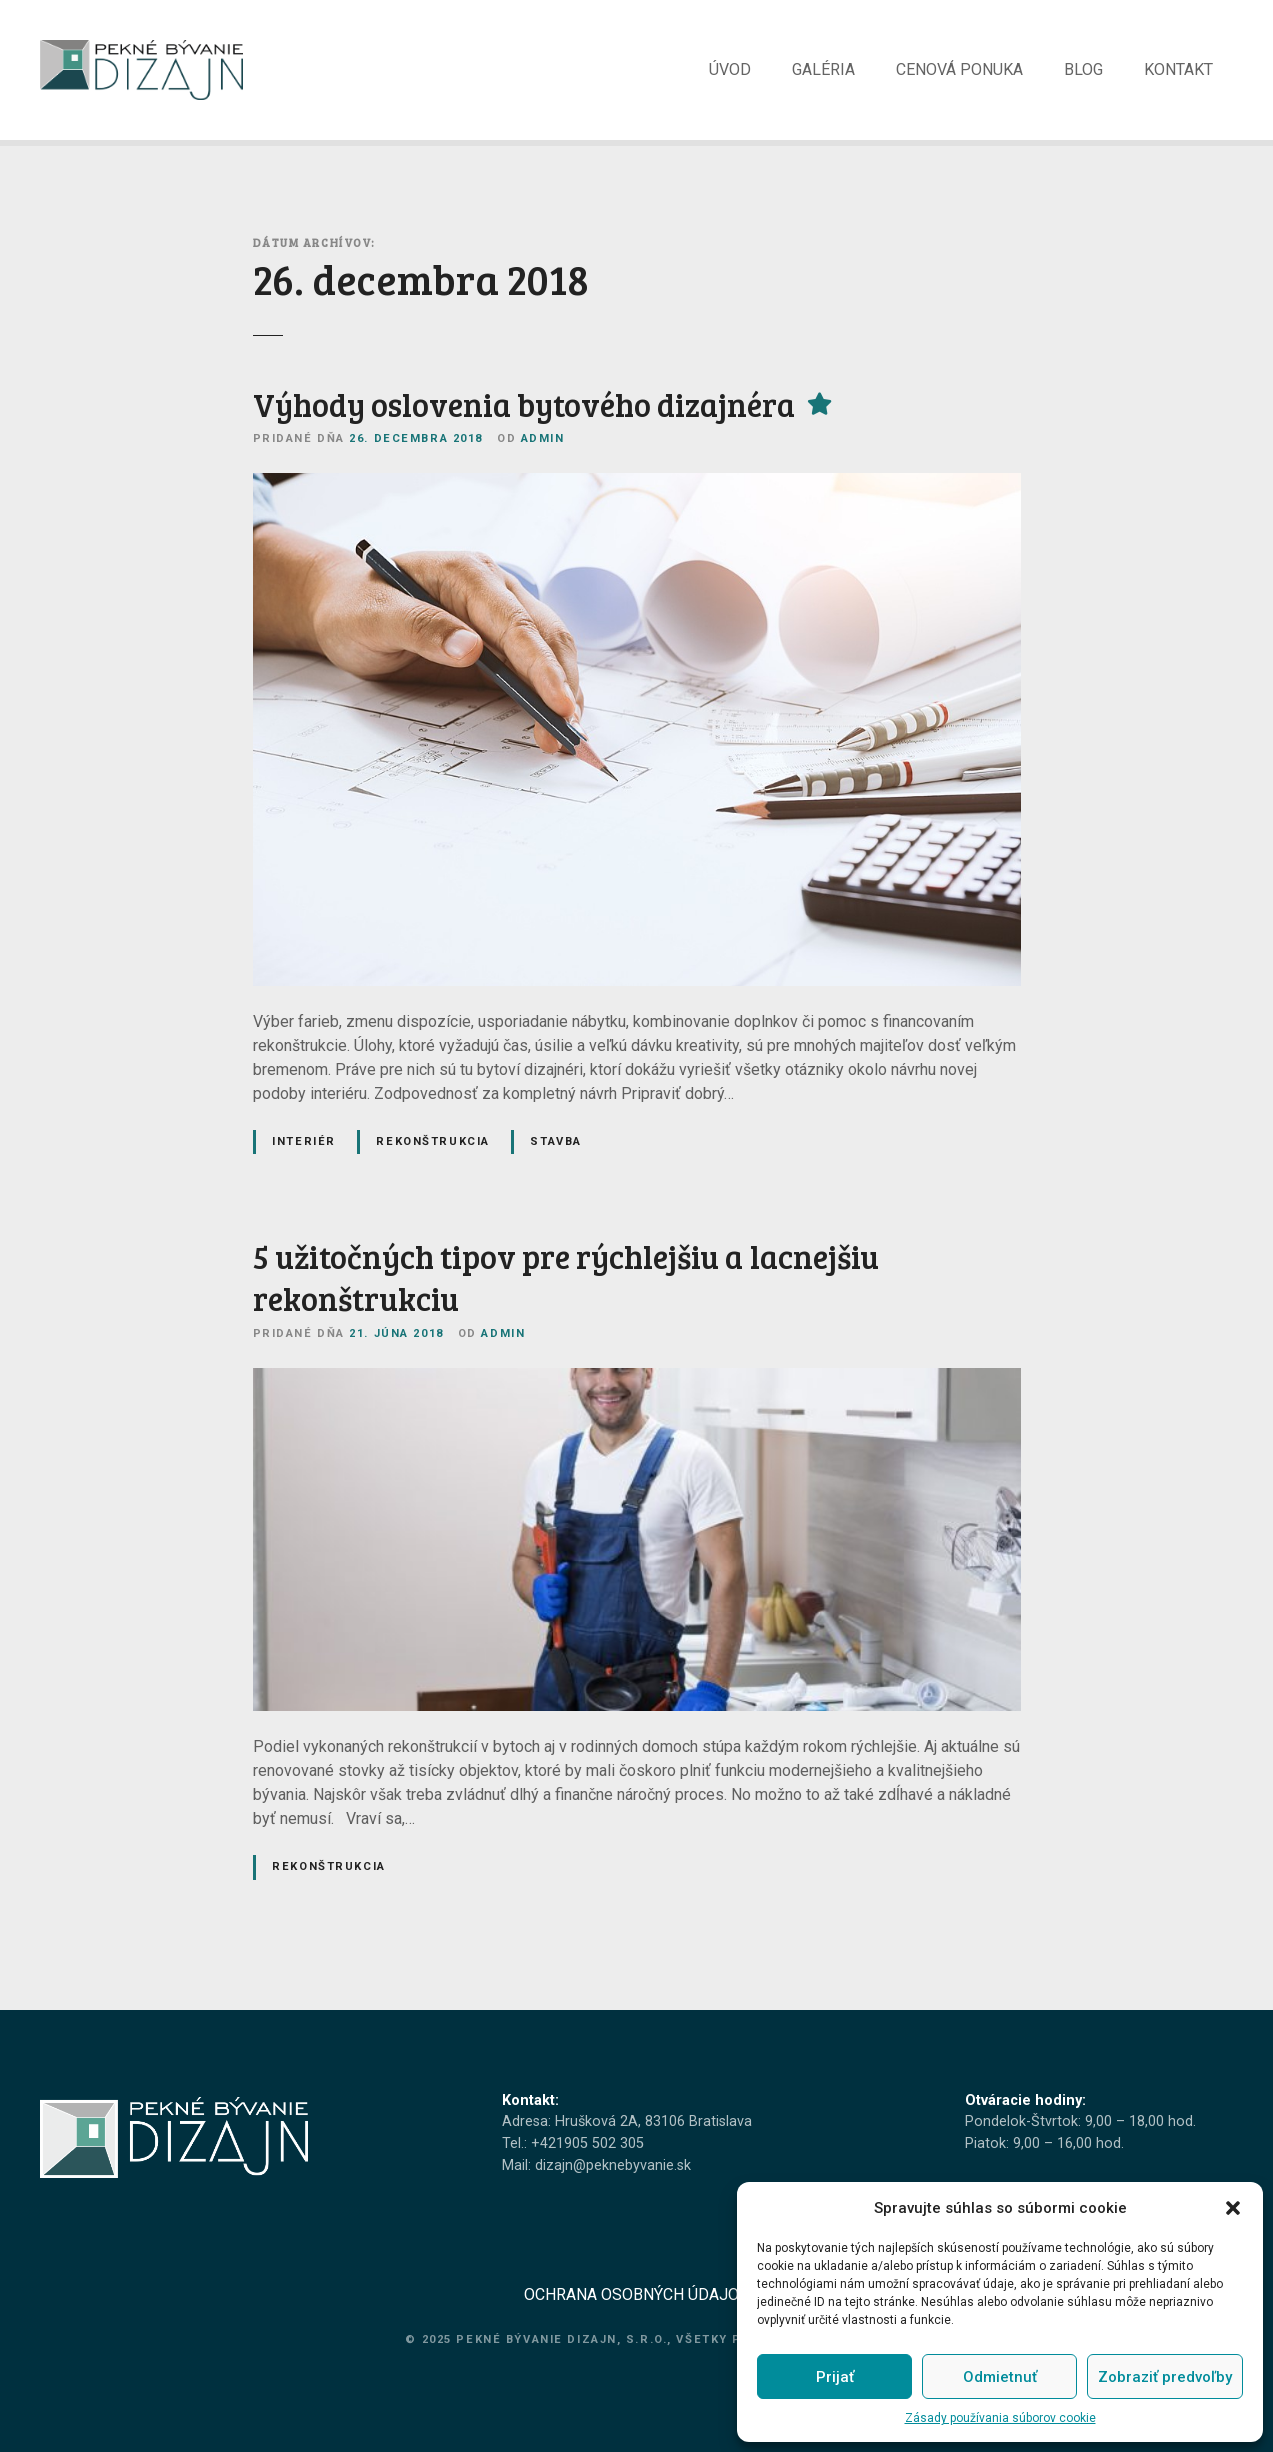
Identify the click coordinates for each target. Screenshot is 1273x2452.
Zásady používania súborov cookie (1000, 2418)
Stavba (555, 1154)
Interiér (304, 1154)
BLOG (1083, 76)
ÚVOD (730, 76)
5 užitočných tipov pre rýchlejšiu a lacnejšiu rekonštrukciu (566, 1291)
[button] (1233, 2208)
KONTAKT (1178, 76)
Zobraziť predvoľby (1165, 2377)
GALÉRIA (823, 76)
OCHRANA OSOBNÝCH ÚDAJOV (636, 2308)
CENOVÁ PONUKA (959, 76)
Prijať (835, 2377)
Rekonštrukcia (432, 1154)
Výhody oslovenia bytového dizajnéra (524, 418)
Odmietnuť (1000, 2377)
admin (543, 452)
